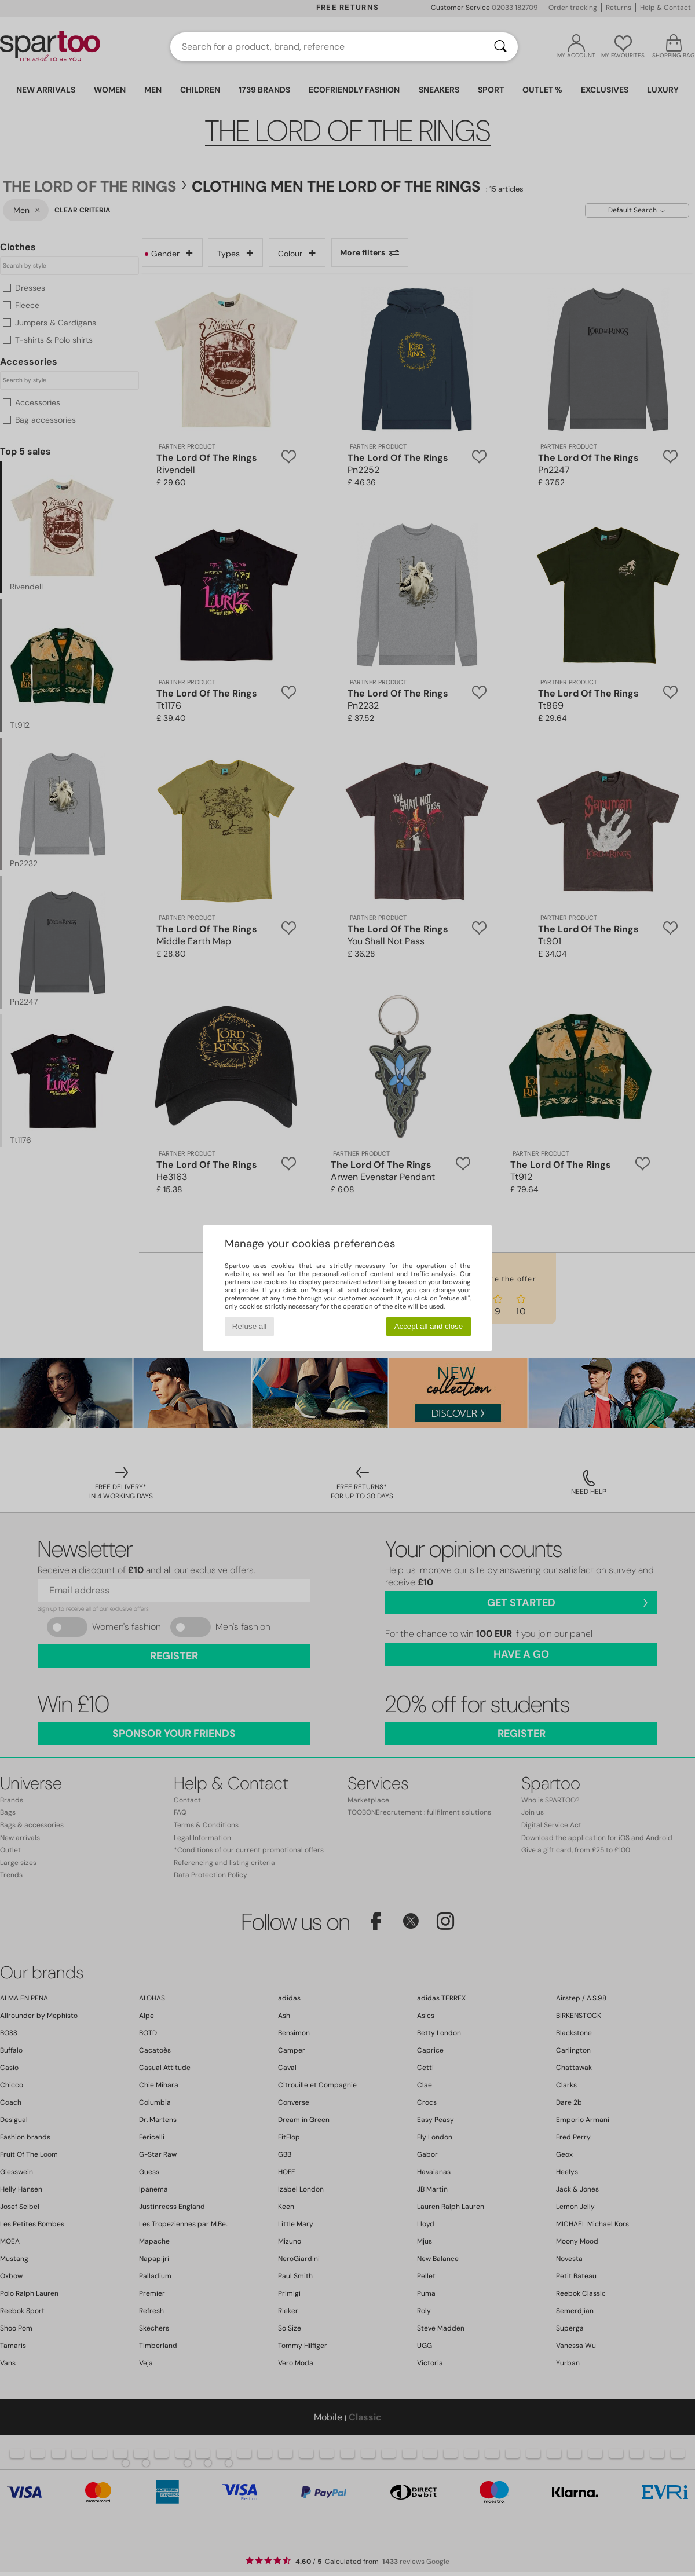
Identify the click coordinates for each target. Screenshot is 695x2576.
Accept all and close (428, 1326)
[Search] (500, 46)
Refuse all (249, 1326)
